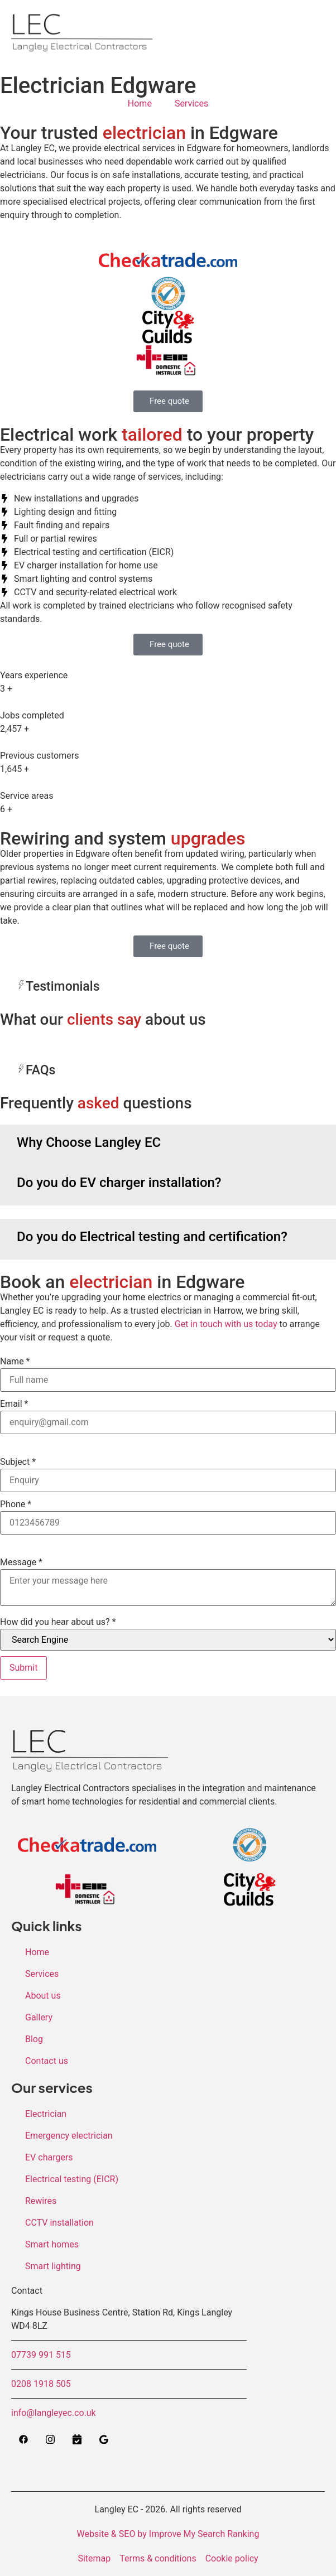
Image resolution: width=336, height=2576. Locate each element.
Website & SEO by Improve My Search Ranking (168, 2534)
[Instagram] (50, 2440)
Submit (23, 1667)
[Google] (103, 2440)
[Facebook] (23, 2440)
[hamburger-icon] (301, 30)
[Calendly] (77, 2440)
